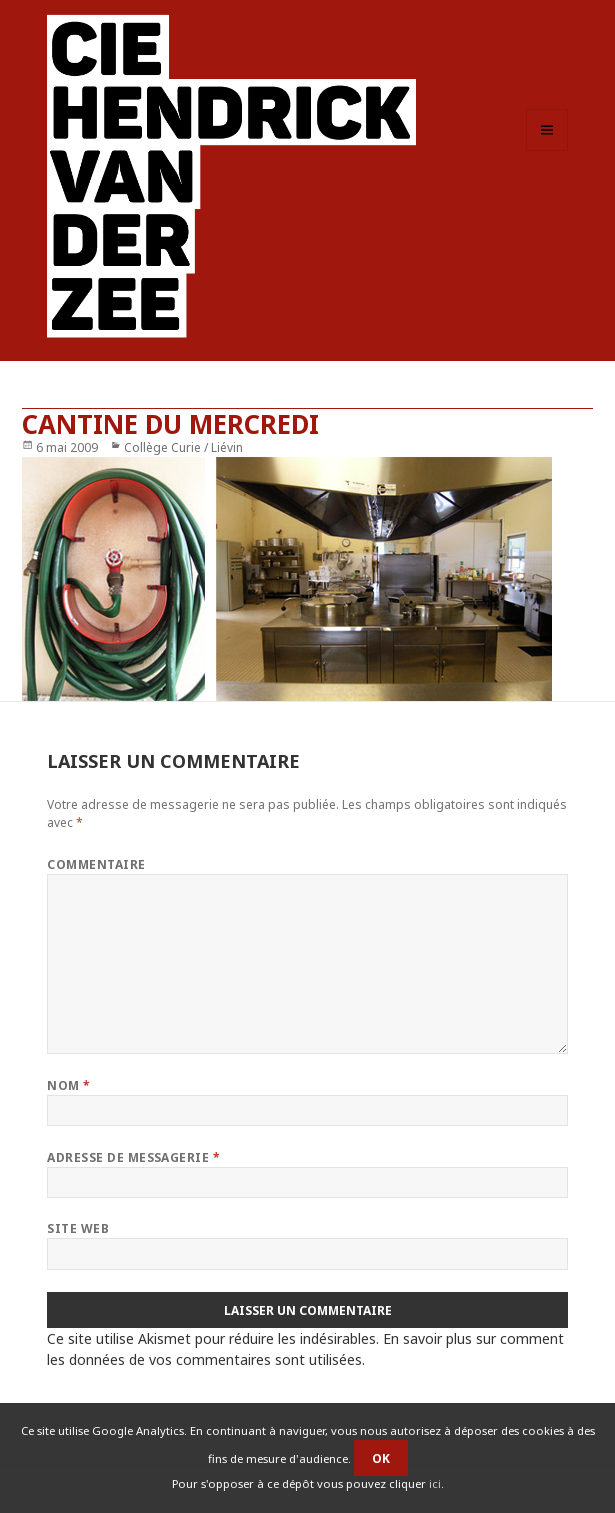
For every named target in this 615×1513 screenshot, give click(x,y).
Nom (68, 1085)
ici (435, 1483)
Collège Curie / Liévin (183, 447)
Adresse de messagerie (133, 1157)
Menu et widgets (547, 150)
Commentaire (96, 864)
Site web (78, 1228)
